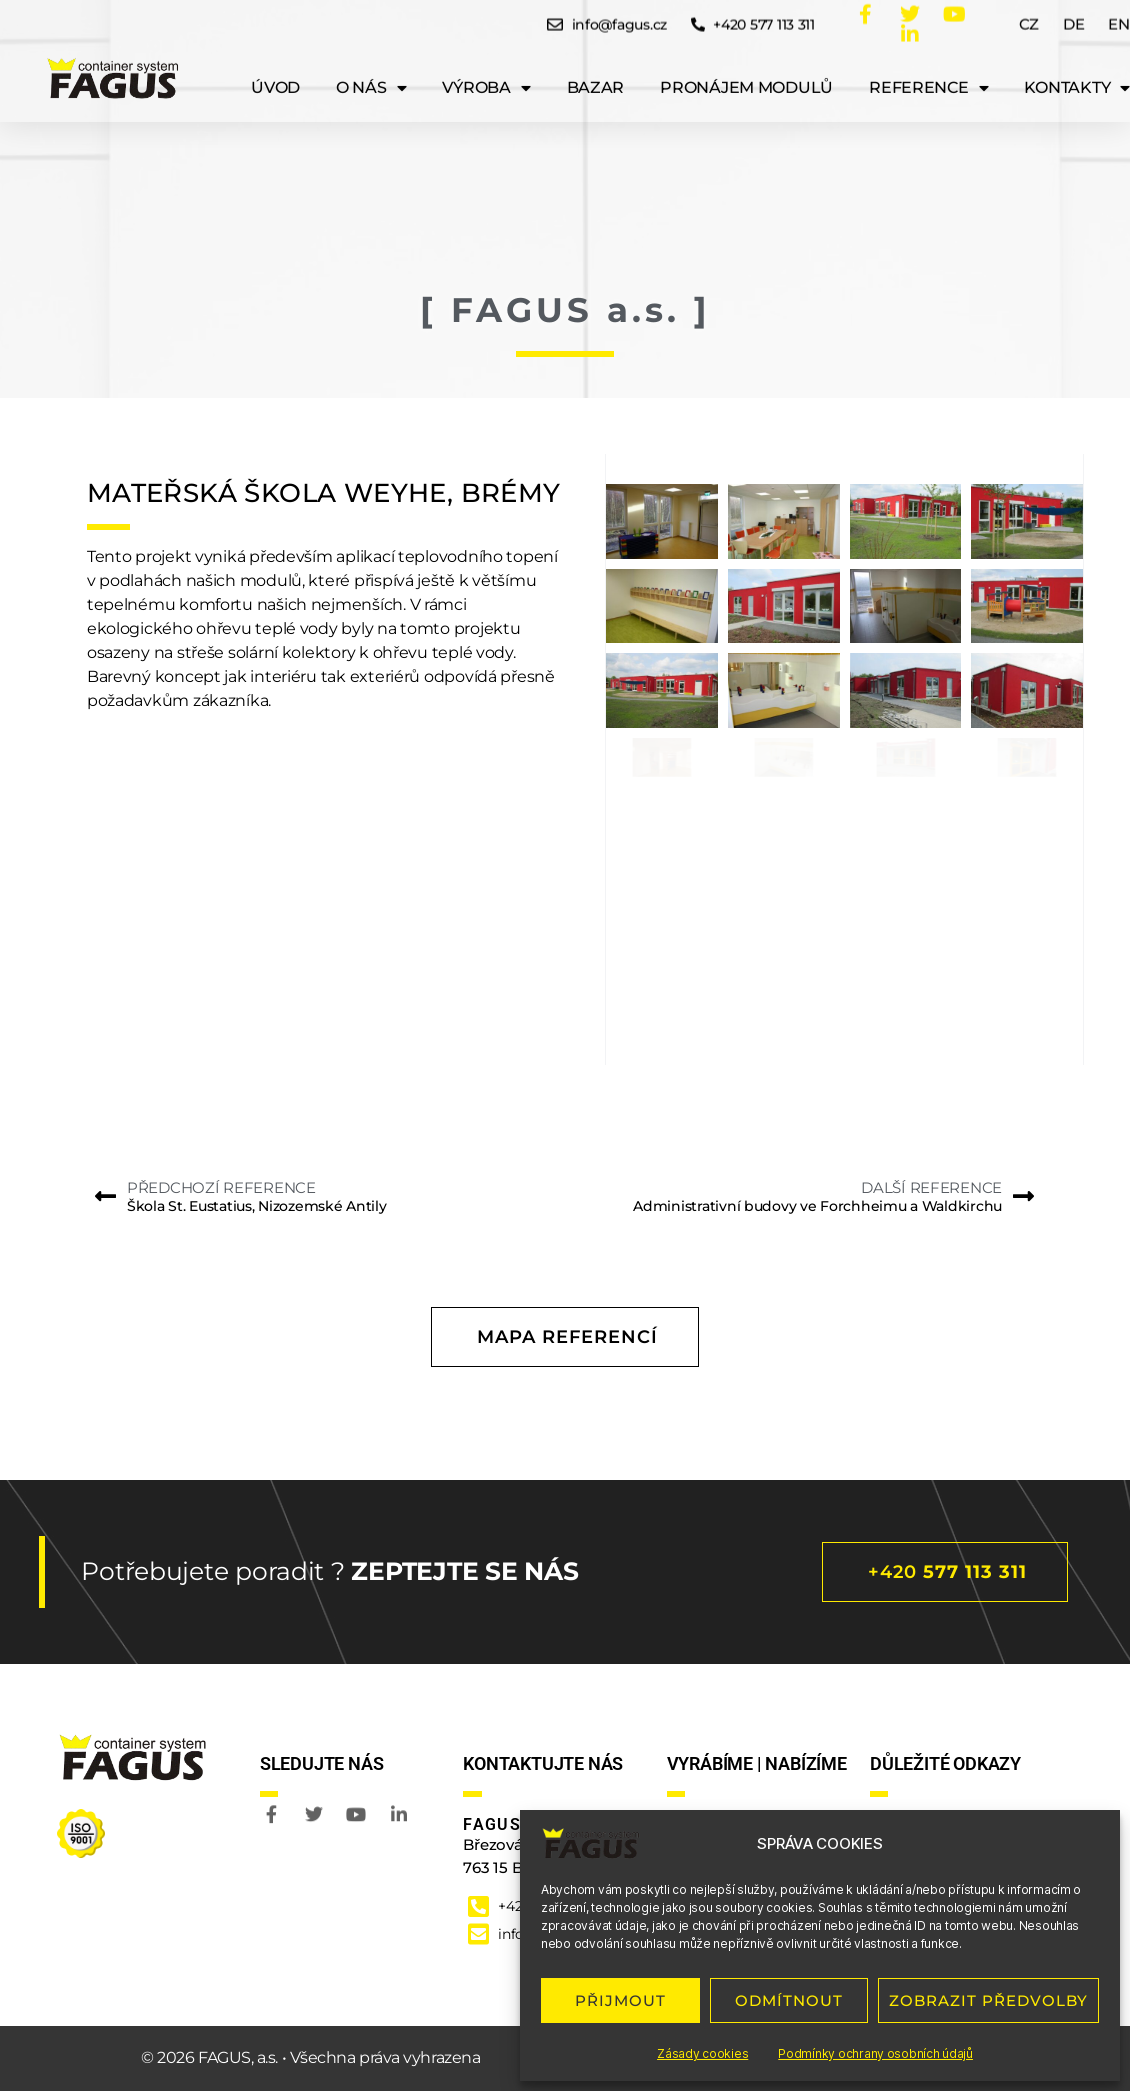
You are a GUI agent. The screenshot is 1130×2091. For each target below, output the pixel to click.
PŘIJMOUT (620, 2000)
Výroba (486, 75)
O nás (371, 75)
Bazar (596, 74)
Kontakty (1077, 75)
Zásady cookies (702, 2053)
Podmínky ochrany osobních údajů (875, 2053)
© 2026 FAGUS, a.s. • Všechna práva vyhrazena (310, 2057)
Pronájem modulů (746, 74)
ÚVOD (275, 74)
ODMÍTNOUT (789, 2000)
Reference (928, 75)
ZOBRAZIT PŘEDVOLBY (988, 2000)
